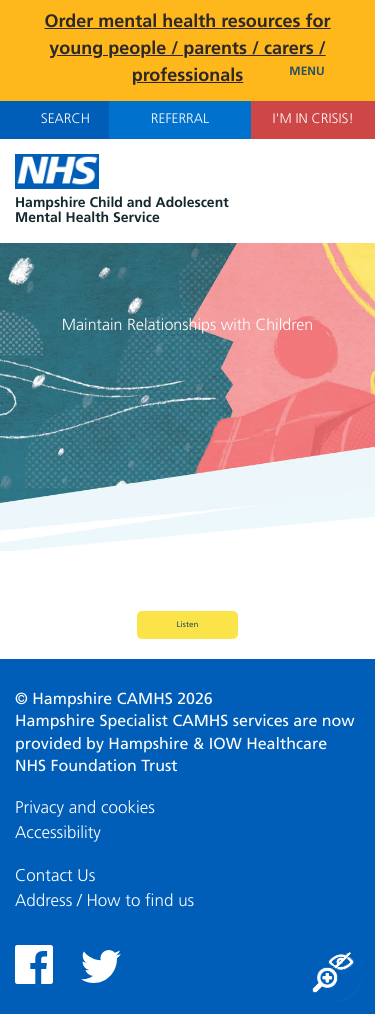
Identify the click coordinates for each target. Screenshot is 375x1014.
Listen (188, 625)
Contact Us (55, 876)
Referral (180, 120)
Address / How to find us (104, 901)
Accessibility (58, 833)
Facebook (34, 964)
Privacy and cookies (85, 808)
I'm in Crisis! (312, 120)
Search (54, 119)
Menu (324, 72)
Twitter (101, 966)
